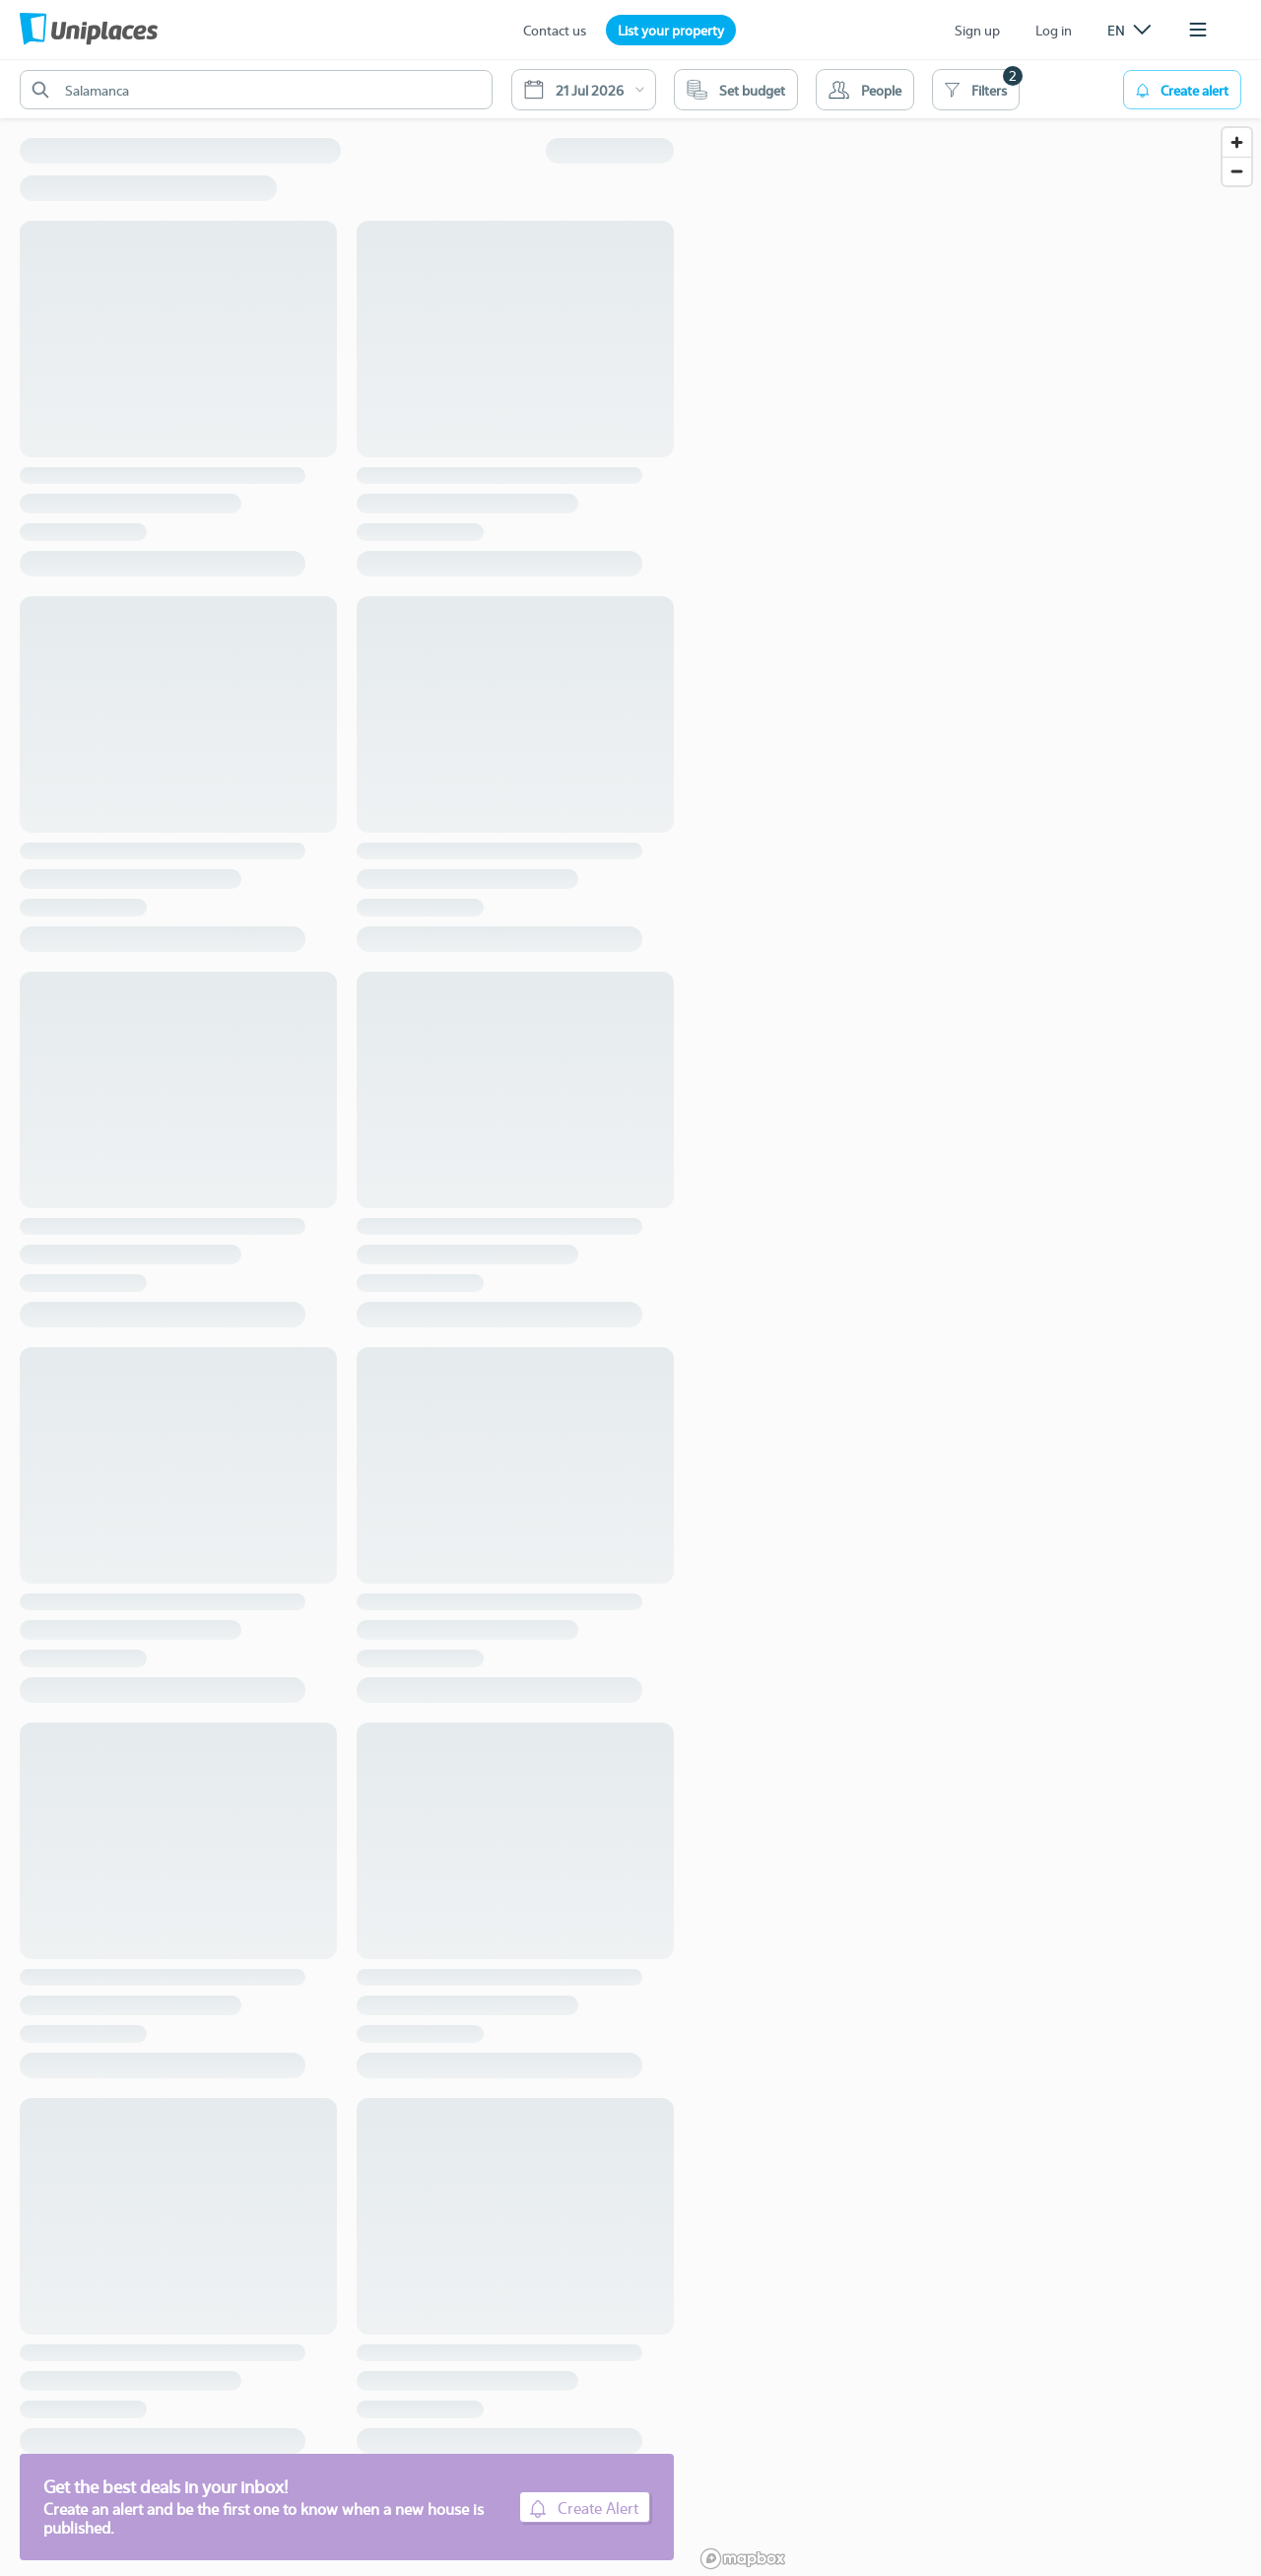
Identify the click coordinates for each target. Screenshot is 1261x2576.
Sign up (977, 29)
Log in (1053, 29)
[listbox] (1128, 29)
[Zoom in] (1237, 142)
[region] (977, 1317)
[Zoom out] (1237, 171)
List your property (671, 29)
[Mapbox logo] (742, 2558)
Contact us (554, 29)
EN (1129, 29)
